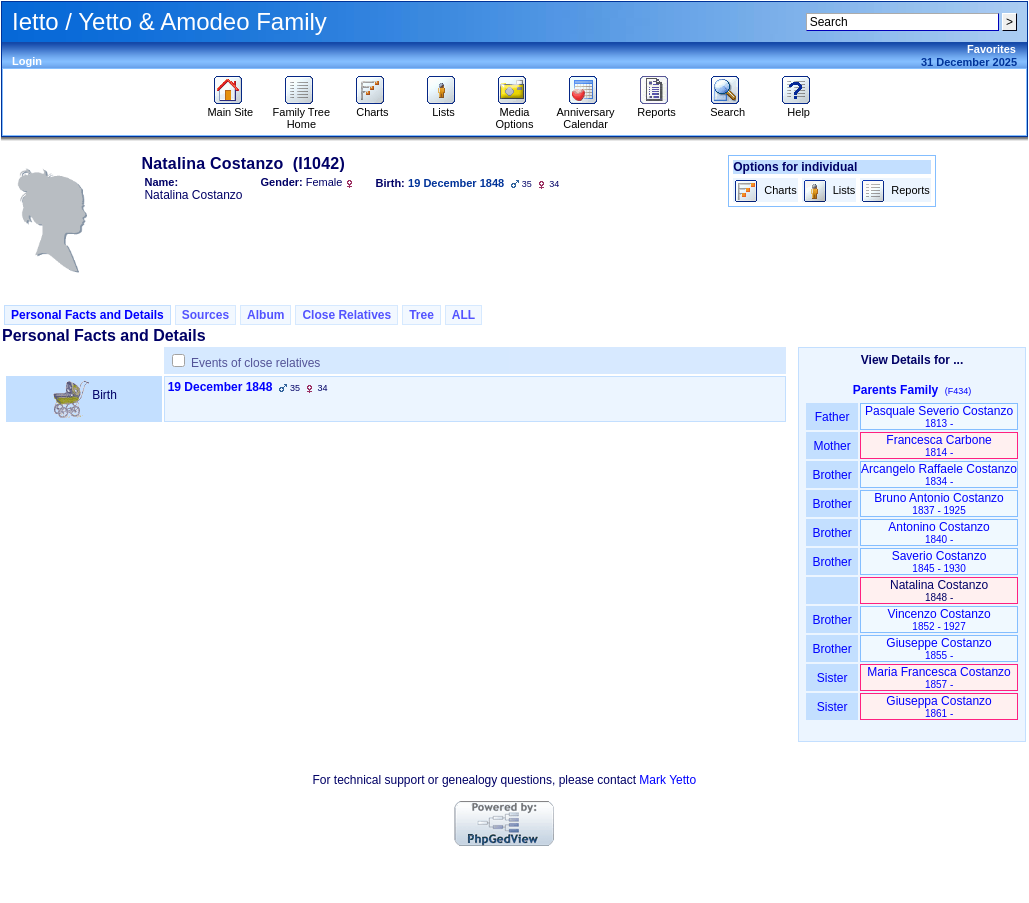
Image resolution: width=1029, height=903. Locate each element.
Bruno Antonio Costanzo (938, 503)
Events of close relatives (255, 363)
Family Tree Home (301, 113)
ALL (463, 315)
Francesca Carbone (938, 445)
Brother (831, 475)
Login (27, 61)
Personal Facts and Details (87, 315)
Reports (656, 107)
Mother (832, 446)
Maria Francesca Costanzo (938, 677)
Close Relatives (346, 315)
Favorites (991, 49)
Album (265, 315)
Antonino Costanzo (938, 532)
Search (727, 107)
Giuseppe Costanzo (938, 648)
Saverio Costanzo (939, 561)
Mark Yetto (667, 780)
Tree (421, 315)
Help (798, 107)
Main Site (230, 107)
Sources (205, 315)
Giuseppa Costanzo (938, 706)
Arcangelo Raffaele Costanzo (939, 474)
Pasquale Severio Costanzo (939, 416)
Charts (372, 107)
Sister (832, 678)
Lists (443, 107)
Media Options (515, 113)
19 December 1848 (220, 387)
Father (831, 417)
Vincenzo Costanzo (938, 619)
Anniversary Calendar (586, 113)
